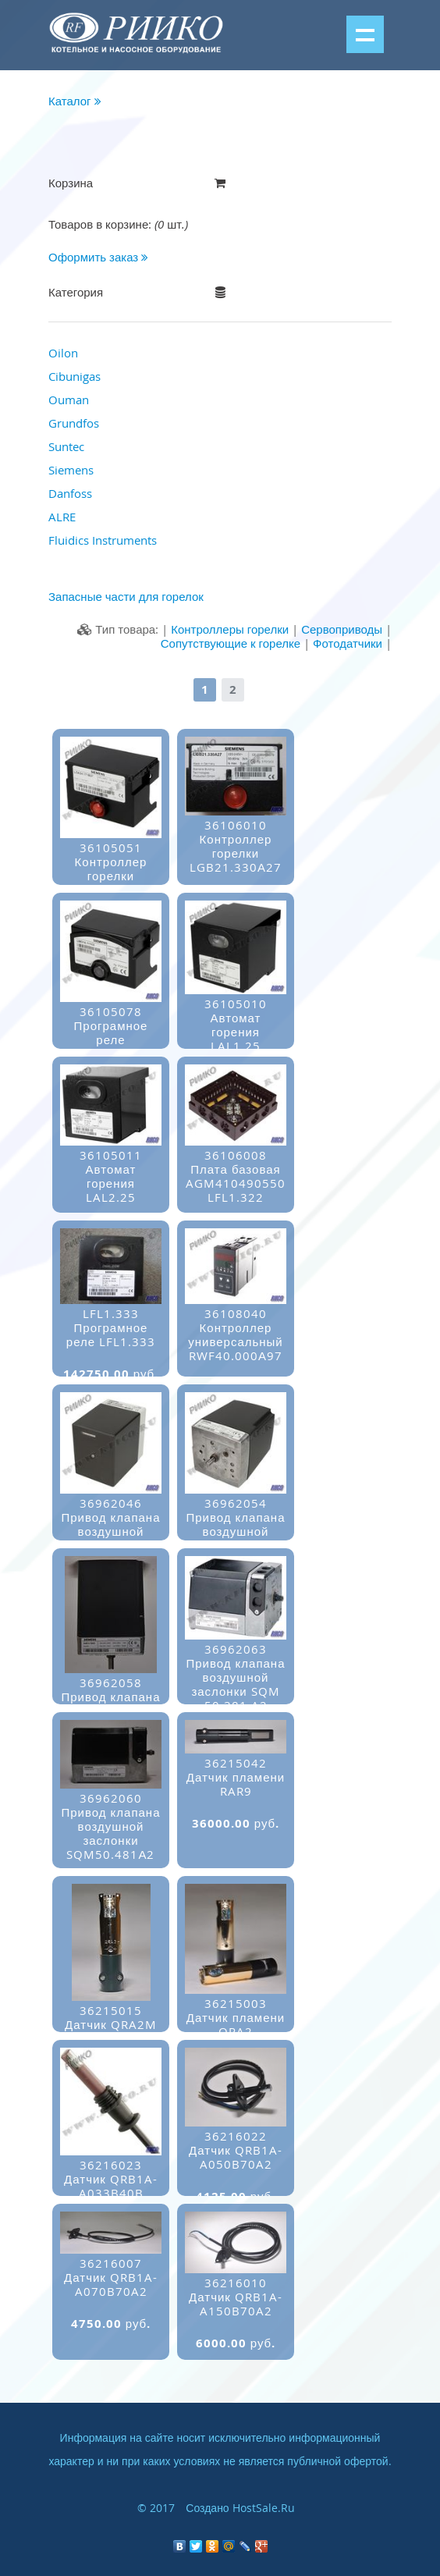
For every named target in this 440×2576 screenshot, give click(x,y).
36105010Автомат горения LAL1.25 (235, 1033)
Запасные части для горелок (126, 596)
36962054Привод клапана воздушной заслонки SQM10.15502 (235, 1540)
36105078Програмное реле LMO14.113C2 (110, 1041)
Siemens (71, 470)
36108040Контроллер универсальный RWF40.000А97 (235, 1343)
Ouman (68, 399)
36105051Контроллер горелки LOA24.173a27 (110, 877)
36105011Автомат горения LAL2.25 (110, 1185)
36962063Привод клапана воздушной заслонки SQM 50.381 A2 (235, 1686)
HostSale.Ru (263, 2507)
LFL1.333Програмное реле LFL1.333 (110, 1336)
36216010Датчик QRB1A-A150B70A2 (235, 2305)
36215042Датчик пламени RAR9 (235, 1786)
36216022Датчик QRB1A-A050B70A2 (235, 2159)
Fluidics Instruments (102, 540)
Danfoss (70, 493)
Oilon (63, 353)
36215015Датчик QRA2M (111, 2026)
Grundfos (73, 423)
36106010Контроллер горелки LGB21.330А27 (235, 855)
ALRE (62, 516)
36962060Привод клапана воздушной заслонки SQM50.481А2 (110, 1835)
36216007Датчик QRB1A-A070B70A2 (110, 2286)
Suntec (66, 446)
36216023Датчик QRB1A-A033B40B (110, 2188)
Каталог (74, 100)
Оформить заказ (98, 257)
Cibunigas (74, 376)
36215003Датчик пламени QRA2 (235, 2026)
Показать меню (365, 34)
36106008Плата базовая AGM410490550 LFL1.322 (235, 1185)
